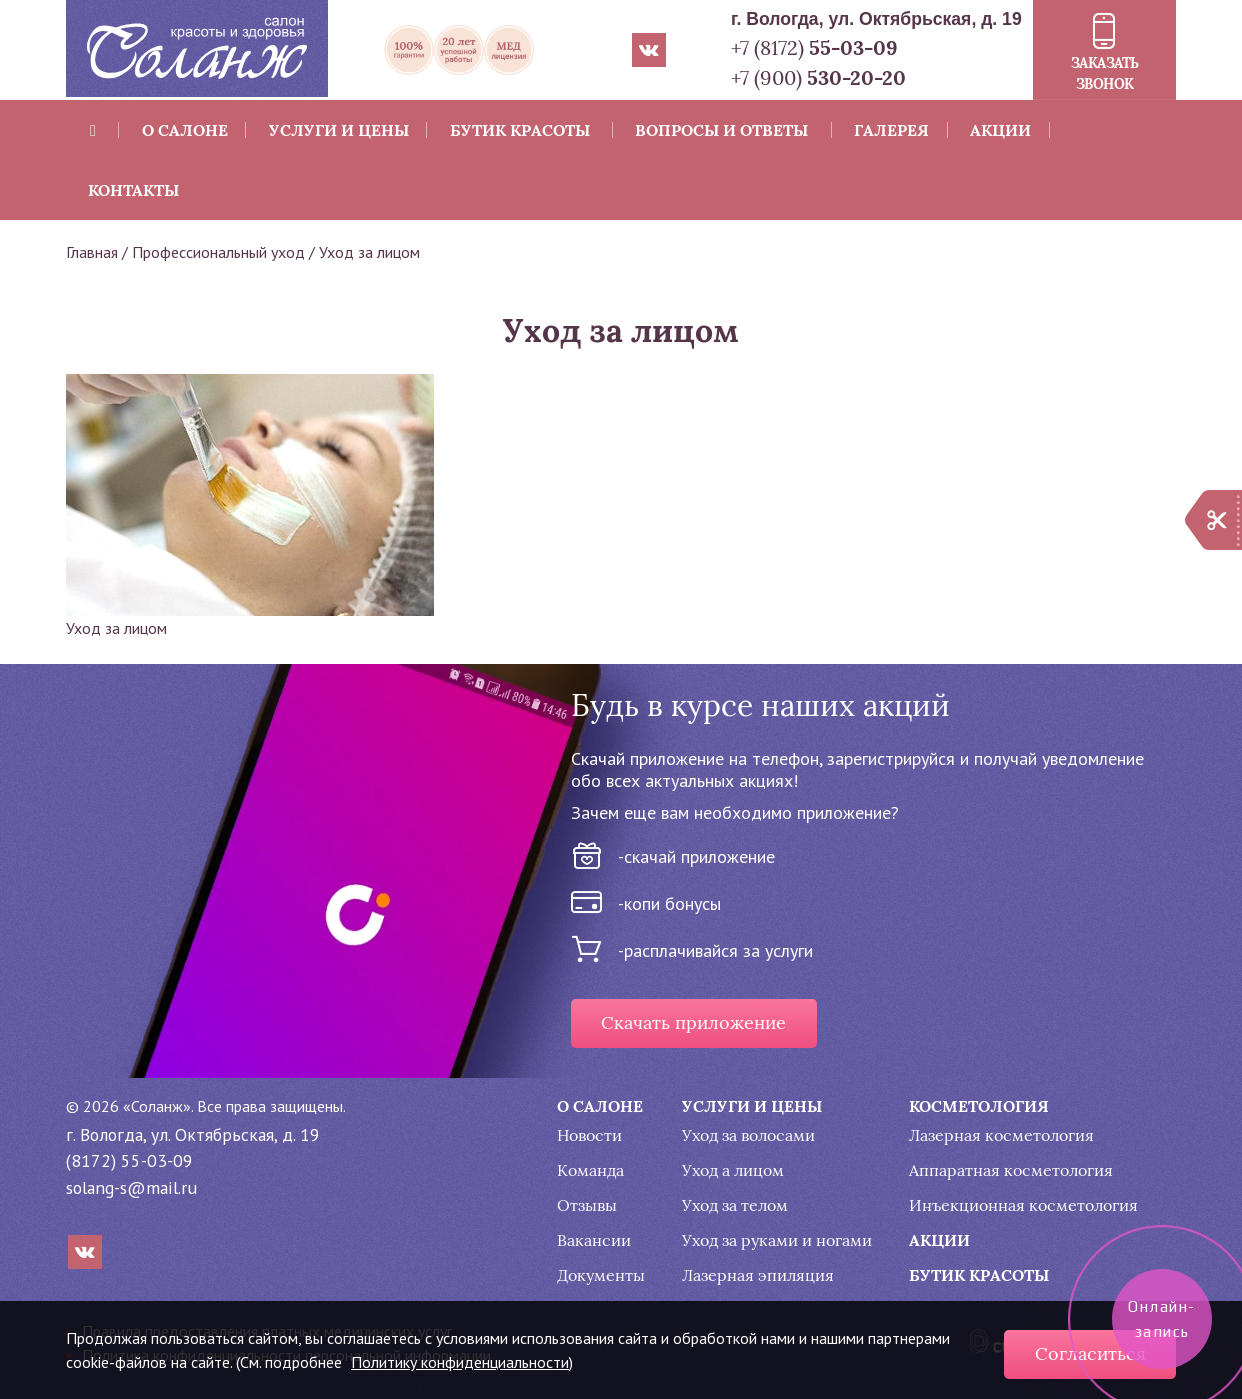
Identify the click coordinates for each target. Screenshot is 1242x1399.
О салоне (185, 130)
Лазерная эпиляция (758, 1275)
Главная (92, 252)
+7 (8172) (814, 47)
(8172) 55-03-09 (129, 1160)
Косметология (979, 1106)
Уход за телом (735, 1205)
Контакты (133, 190)
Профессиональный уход (218, 252)
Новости (589, 1135)
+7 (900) (818, 77)
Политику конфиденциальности (460, 1362)
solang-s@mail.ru (131, 1187)
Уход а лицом (733, 1170)
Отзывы (587, 1205)
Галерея (891, 130)
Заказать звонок (1105, 73)
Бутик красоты (520, 130)
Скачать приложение (693, 1023)
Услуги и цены (339, 130)
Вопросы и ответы (721, 130)
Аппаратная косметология (1011, 1170)
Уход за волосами (748, 1135)
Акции (1000, 130)
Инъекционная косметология (1023, 1205)
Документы (601, 1275)
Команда (590, 1170)
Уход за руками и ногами (777, 1240)
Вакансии (594, 1240)
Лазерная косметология (1001, 1135)
